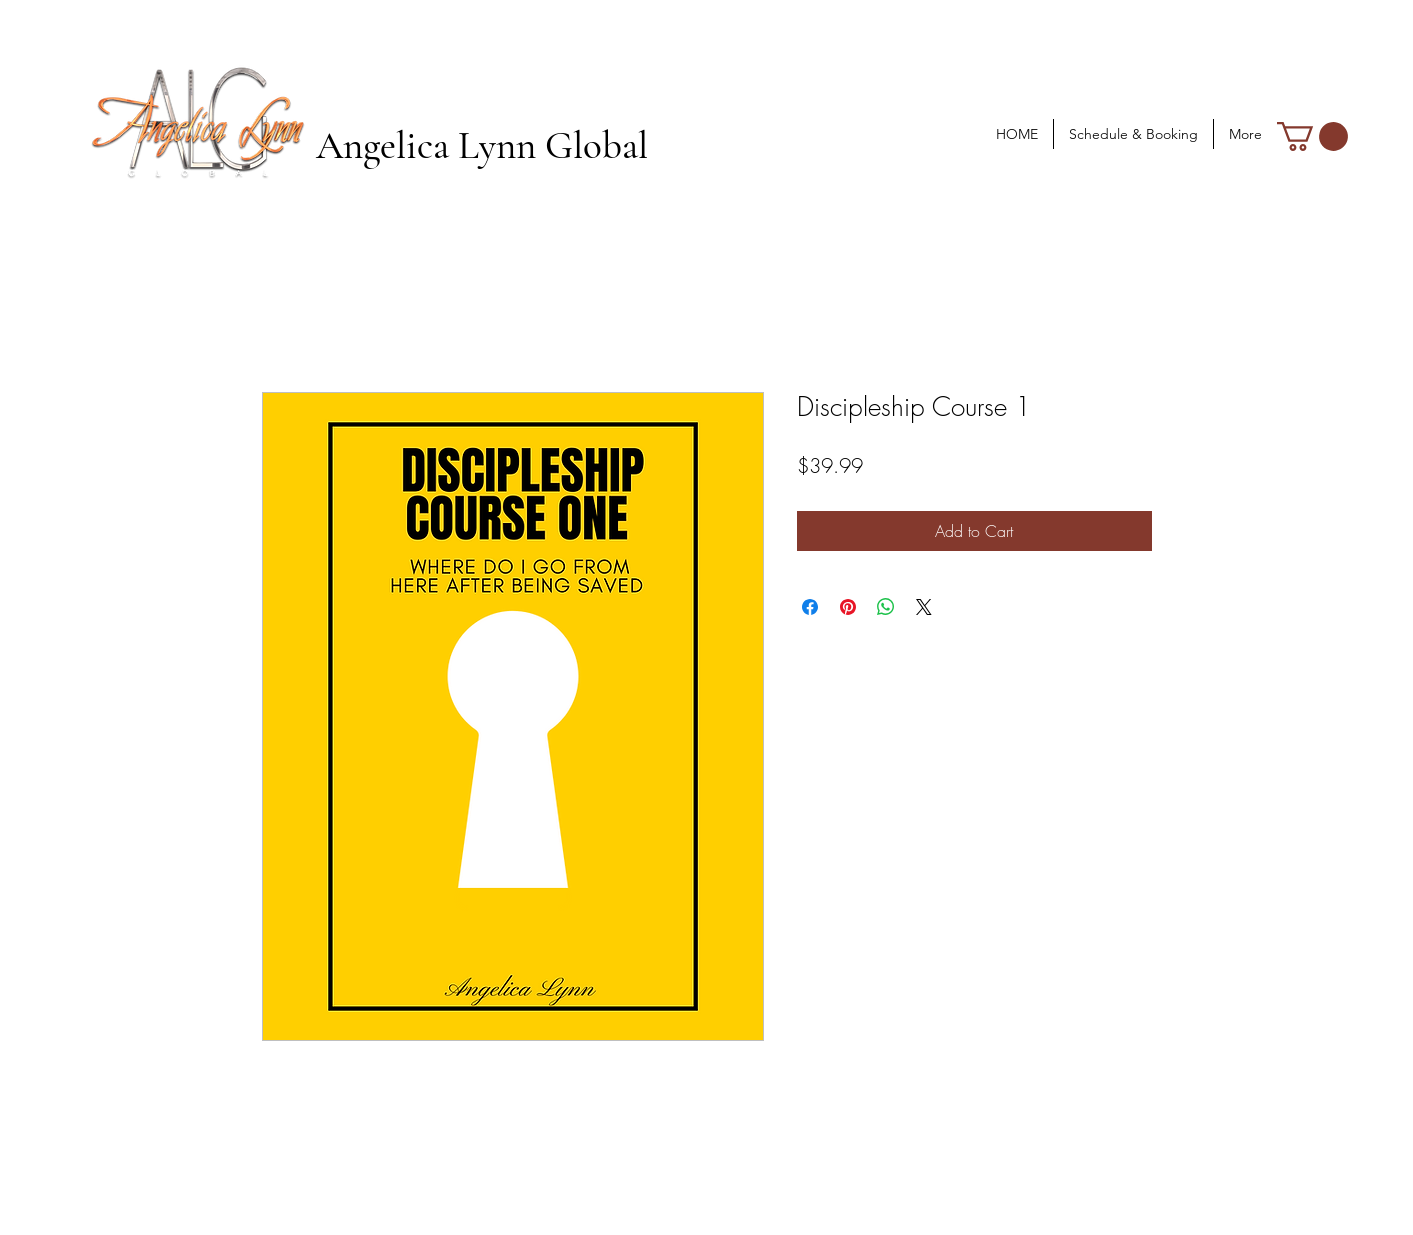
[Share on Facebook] (810, 607)
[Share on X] (924, 607)
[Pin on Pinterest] (848, 607)
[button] (1312, 136)
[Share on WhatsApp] (886, 607)
